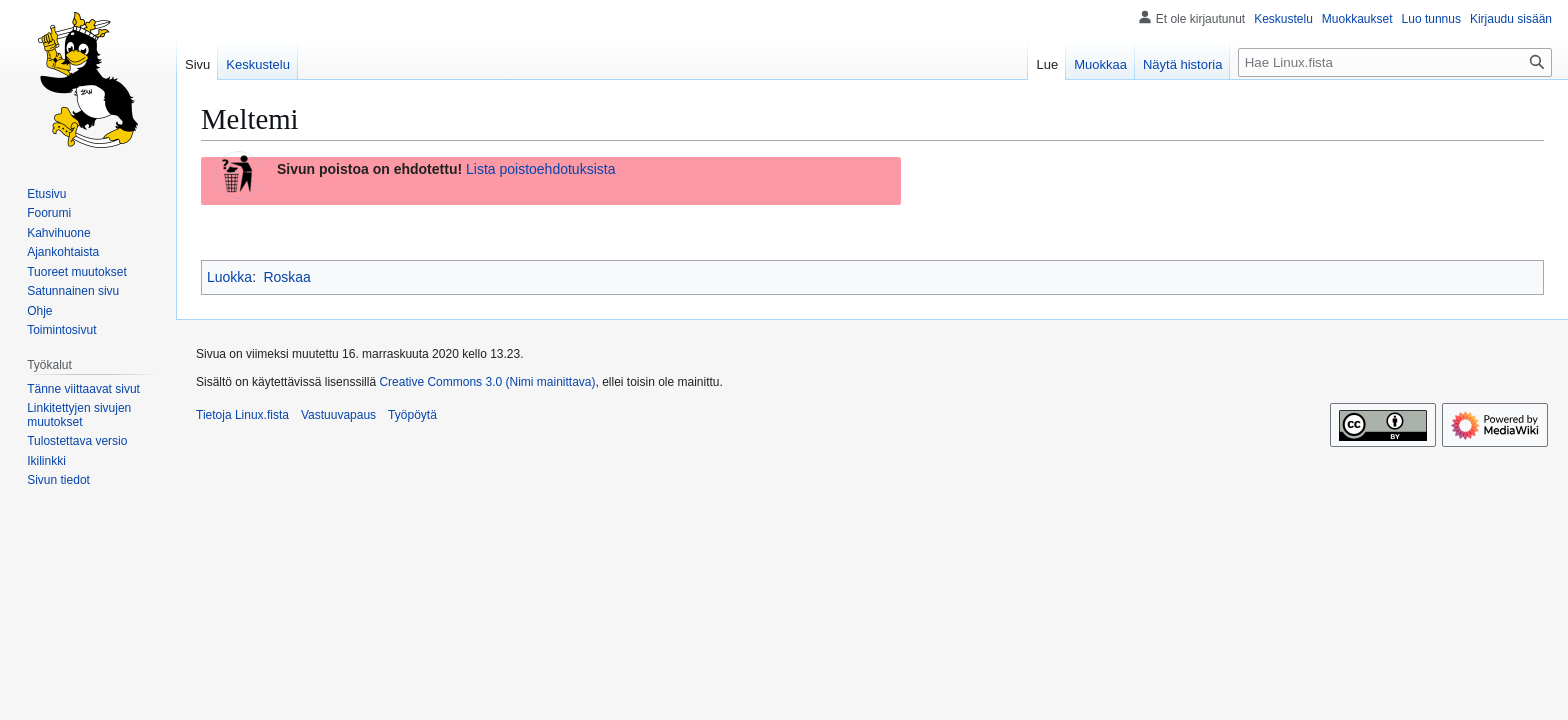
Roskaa (286, 277)
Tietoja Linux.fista (242, 415)
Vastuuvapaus (338, 415)
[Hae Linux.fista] (1395, 62)
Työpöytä (412, 415)
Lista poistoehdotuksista (540, 169)
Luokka (229, 277)
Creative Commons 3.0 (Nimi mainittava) (487, 382)
